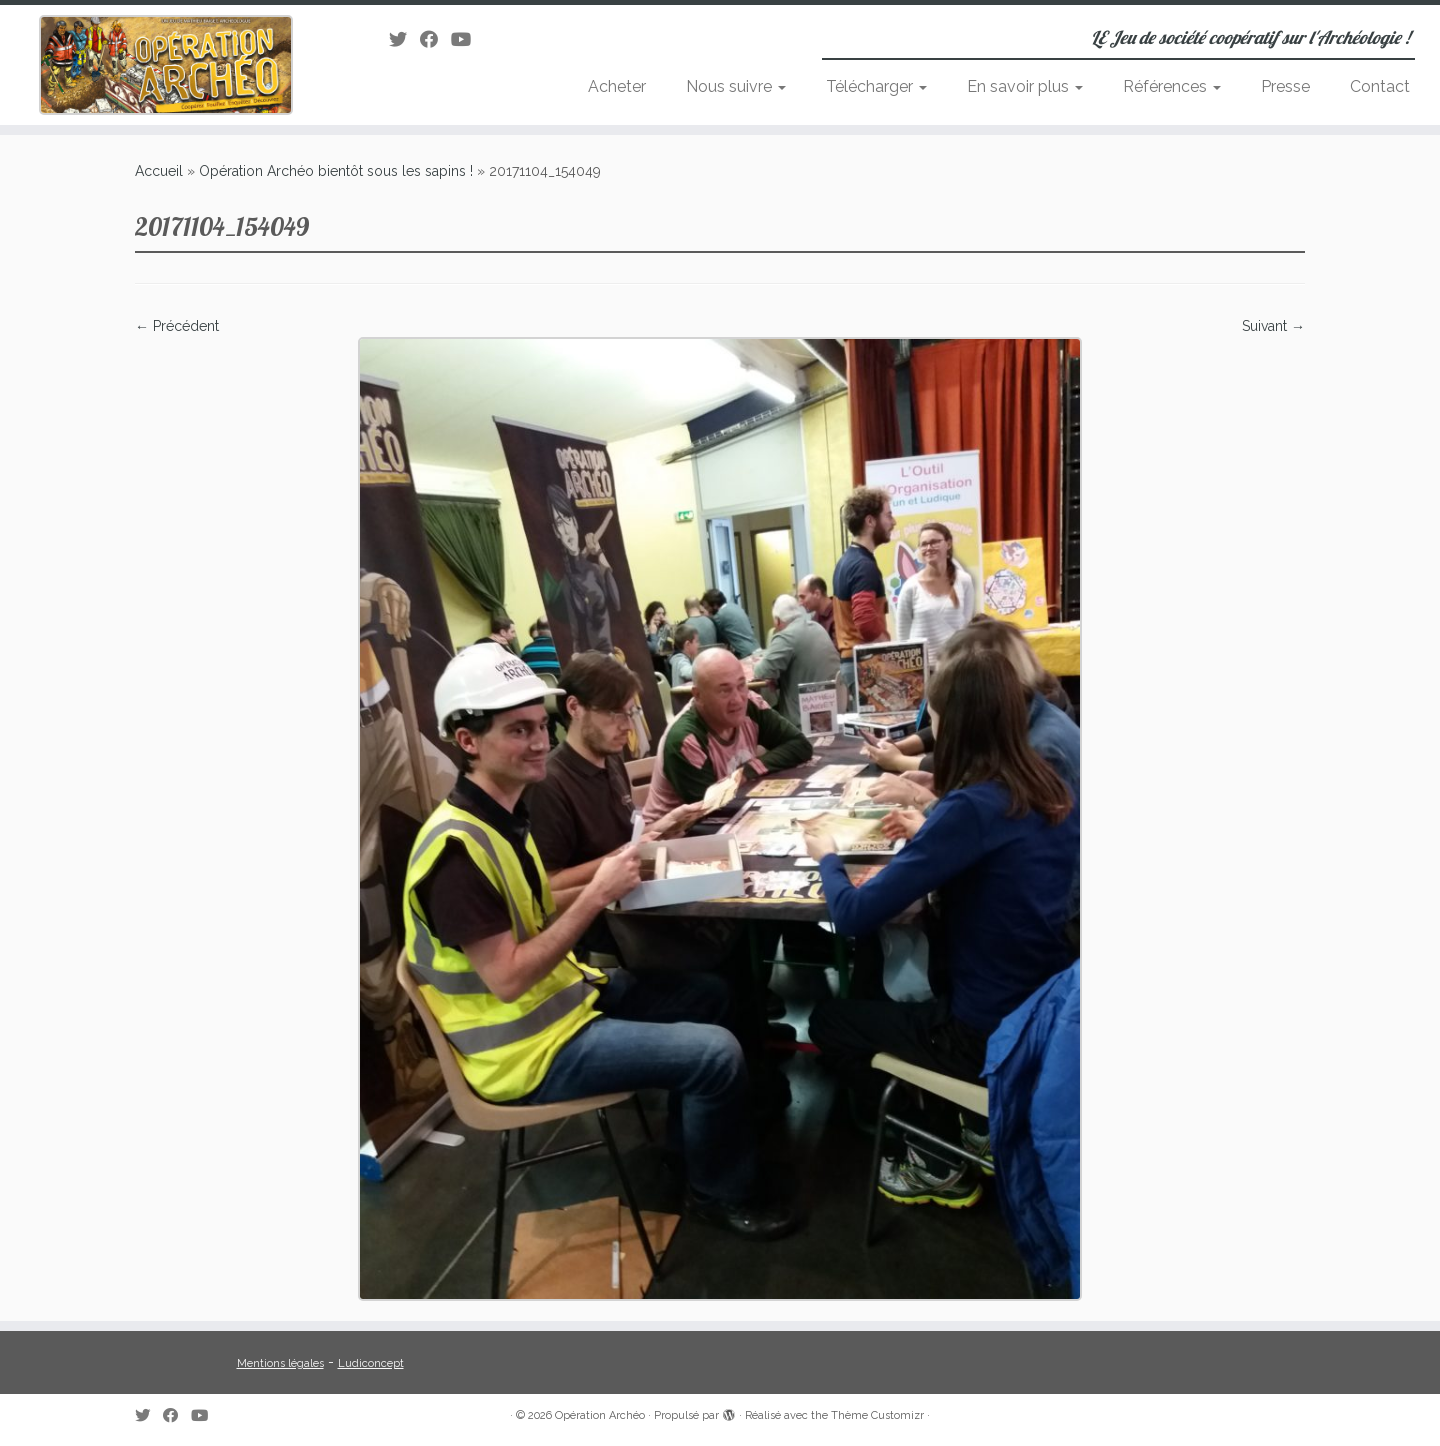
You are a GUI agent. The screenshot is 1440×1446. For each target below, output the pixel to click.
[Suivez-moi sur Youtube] (467, 39)
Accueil (159, 171)
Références (1172, 86)
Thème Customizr (877, 1415)
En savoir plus (1025, 86)
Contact (1380, 86)
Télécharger (876, 86)
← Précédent (177, 326)
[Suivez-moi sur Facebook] (435, 39)
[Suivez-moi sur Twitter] (404, 39)
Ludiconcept (371, 1363)
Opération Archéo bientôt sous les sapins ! (336, 171)
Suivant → (1273, 326)
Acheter (617, 86)
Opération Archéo (600, 1415)
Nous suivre (736, 86)
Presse (1285, 86)
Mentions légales (280, 1363)
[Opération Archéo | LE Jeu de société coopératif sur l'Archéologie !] (166, 65)
